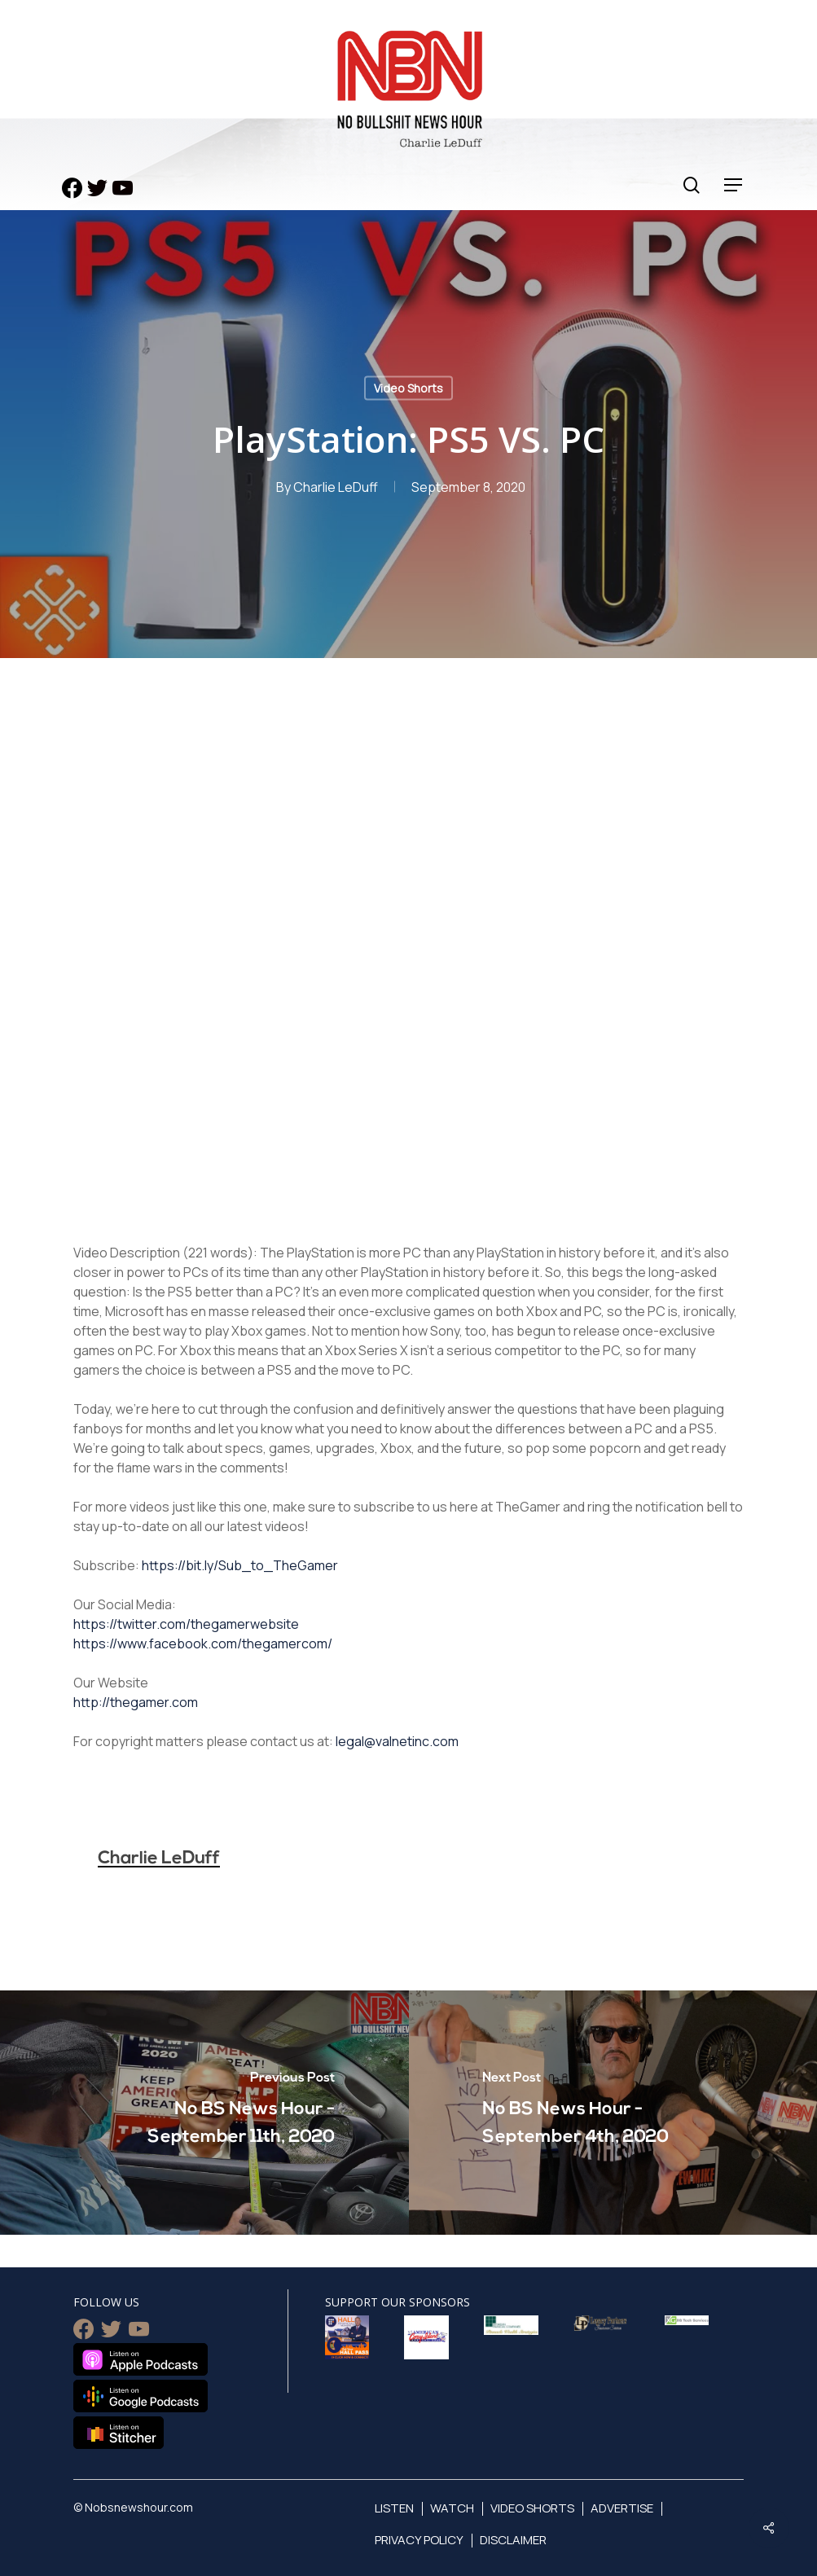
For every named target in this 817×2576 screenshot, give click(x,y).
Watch (452, 2508)
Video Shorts (408, 388)
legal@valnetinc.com (397, 1741)
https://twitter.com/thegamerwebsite (186, 1624)
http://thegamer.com (135, 1702)
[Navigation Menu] (734, 185)
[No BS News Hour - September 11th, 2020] (204, 2112)
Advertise (622, 2508)
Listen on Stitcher (118, 2432)
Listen (394, 2508)
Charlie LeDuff (335, 487)
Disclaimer (513, 2539)
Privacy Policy (419, 2539)
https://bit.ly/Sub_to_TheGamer (240, 1565)
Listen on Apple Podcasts (140, 2359)
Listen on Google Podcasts (140, 2396)
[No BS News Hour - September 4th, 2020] (613, 2112)
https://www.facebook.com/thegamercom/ (202, 1643)
